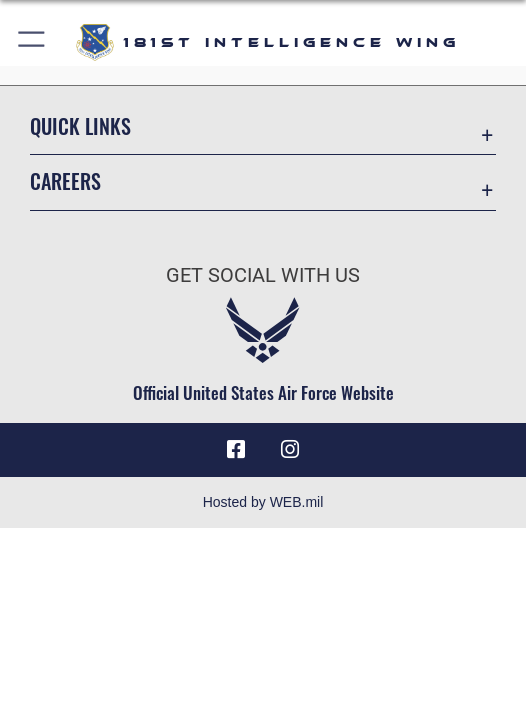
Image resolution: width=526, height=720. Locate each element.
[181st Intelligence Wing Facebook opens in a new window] (236, 450)
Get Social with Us (263, 275)
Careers (65, 181)
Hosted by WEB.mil (263, 502)
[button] (32, 42)
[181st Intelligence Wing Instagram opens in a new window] (290, 450)
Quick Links (80, 126)
